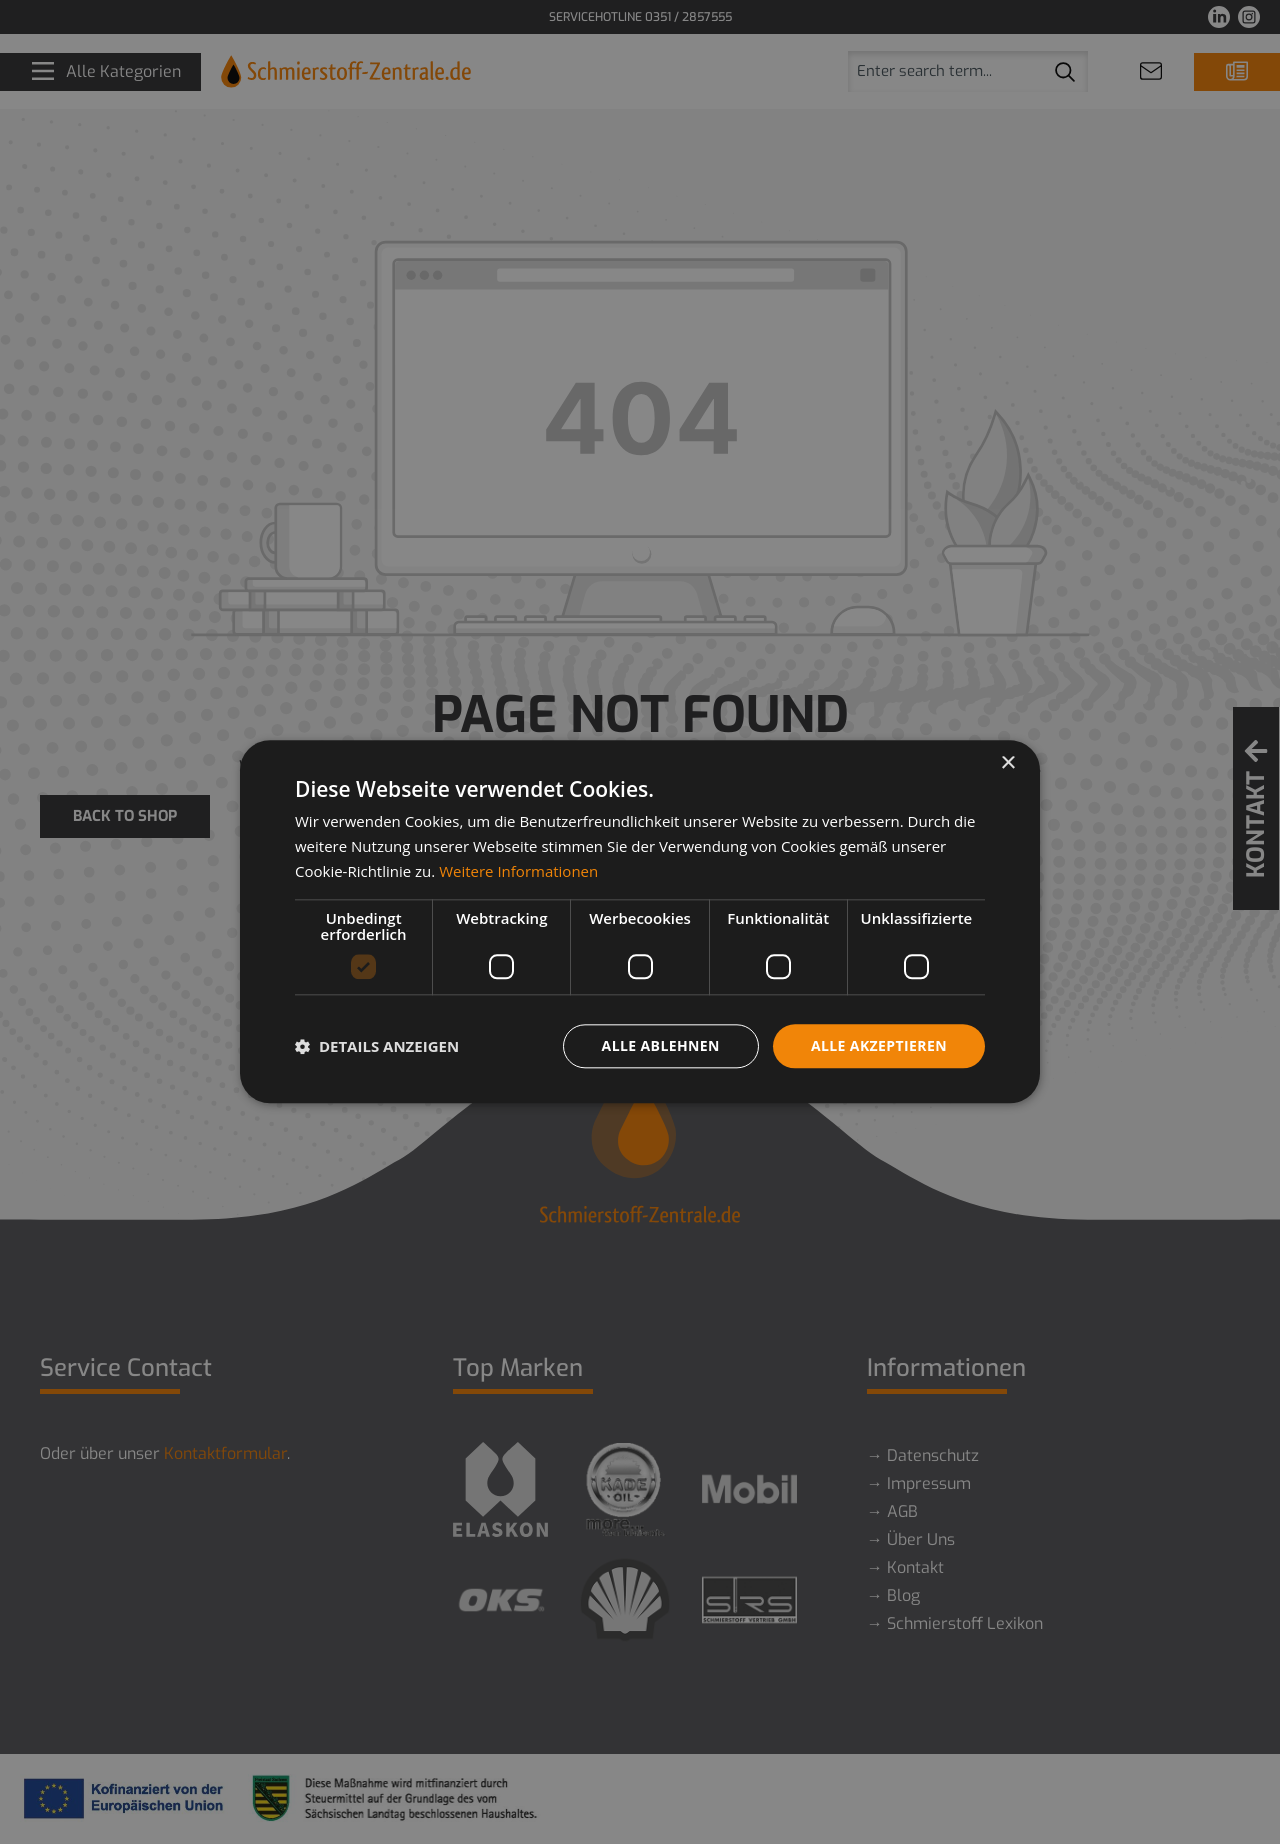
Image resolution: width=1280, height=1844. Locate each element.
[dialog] (640, 922)
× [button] (1007, 763)
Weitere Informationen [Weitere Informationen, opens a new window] (518, 871)
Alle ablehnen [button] (661, 1045)
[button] (377, 1046)
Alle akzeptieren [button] (879, 1045)
